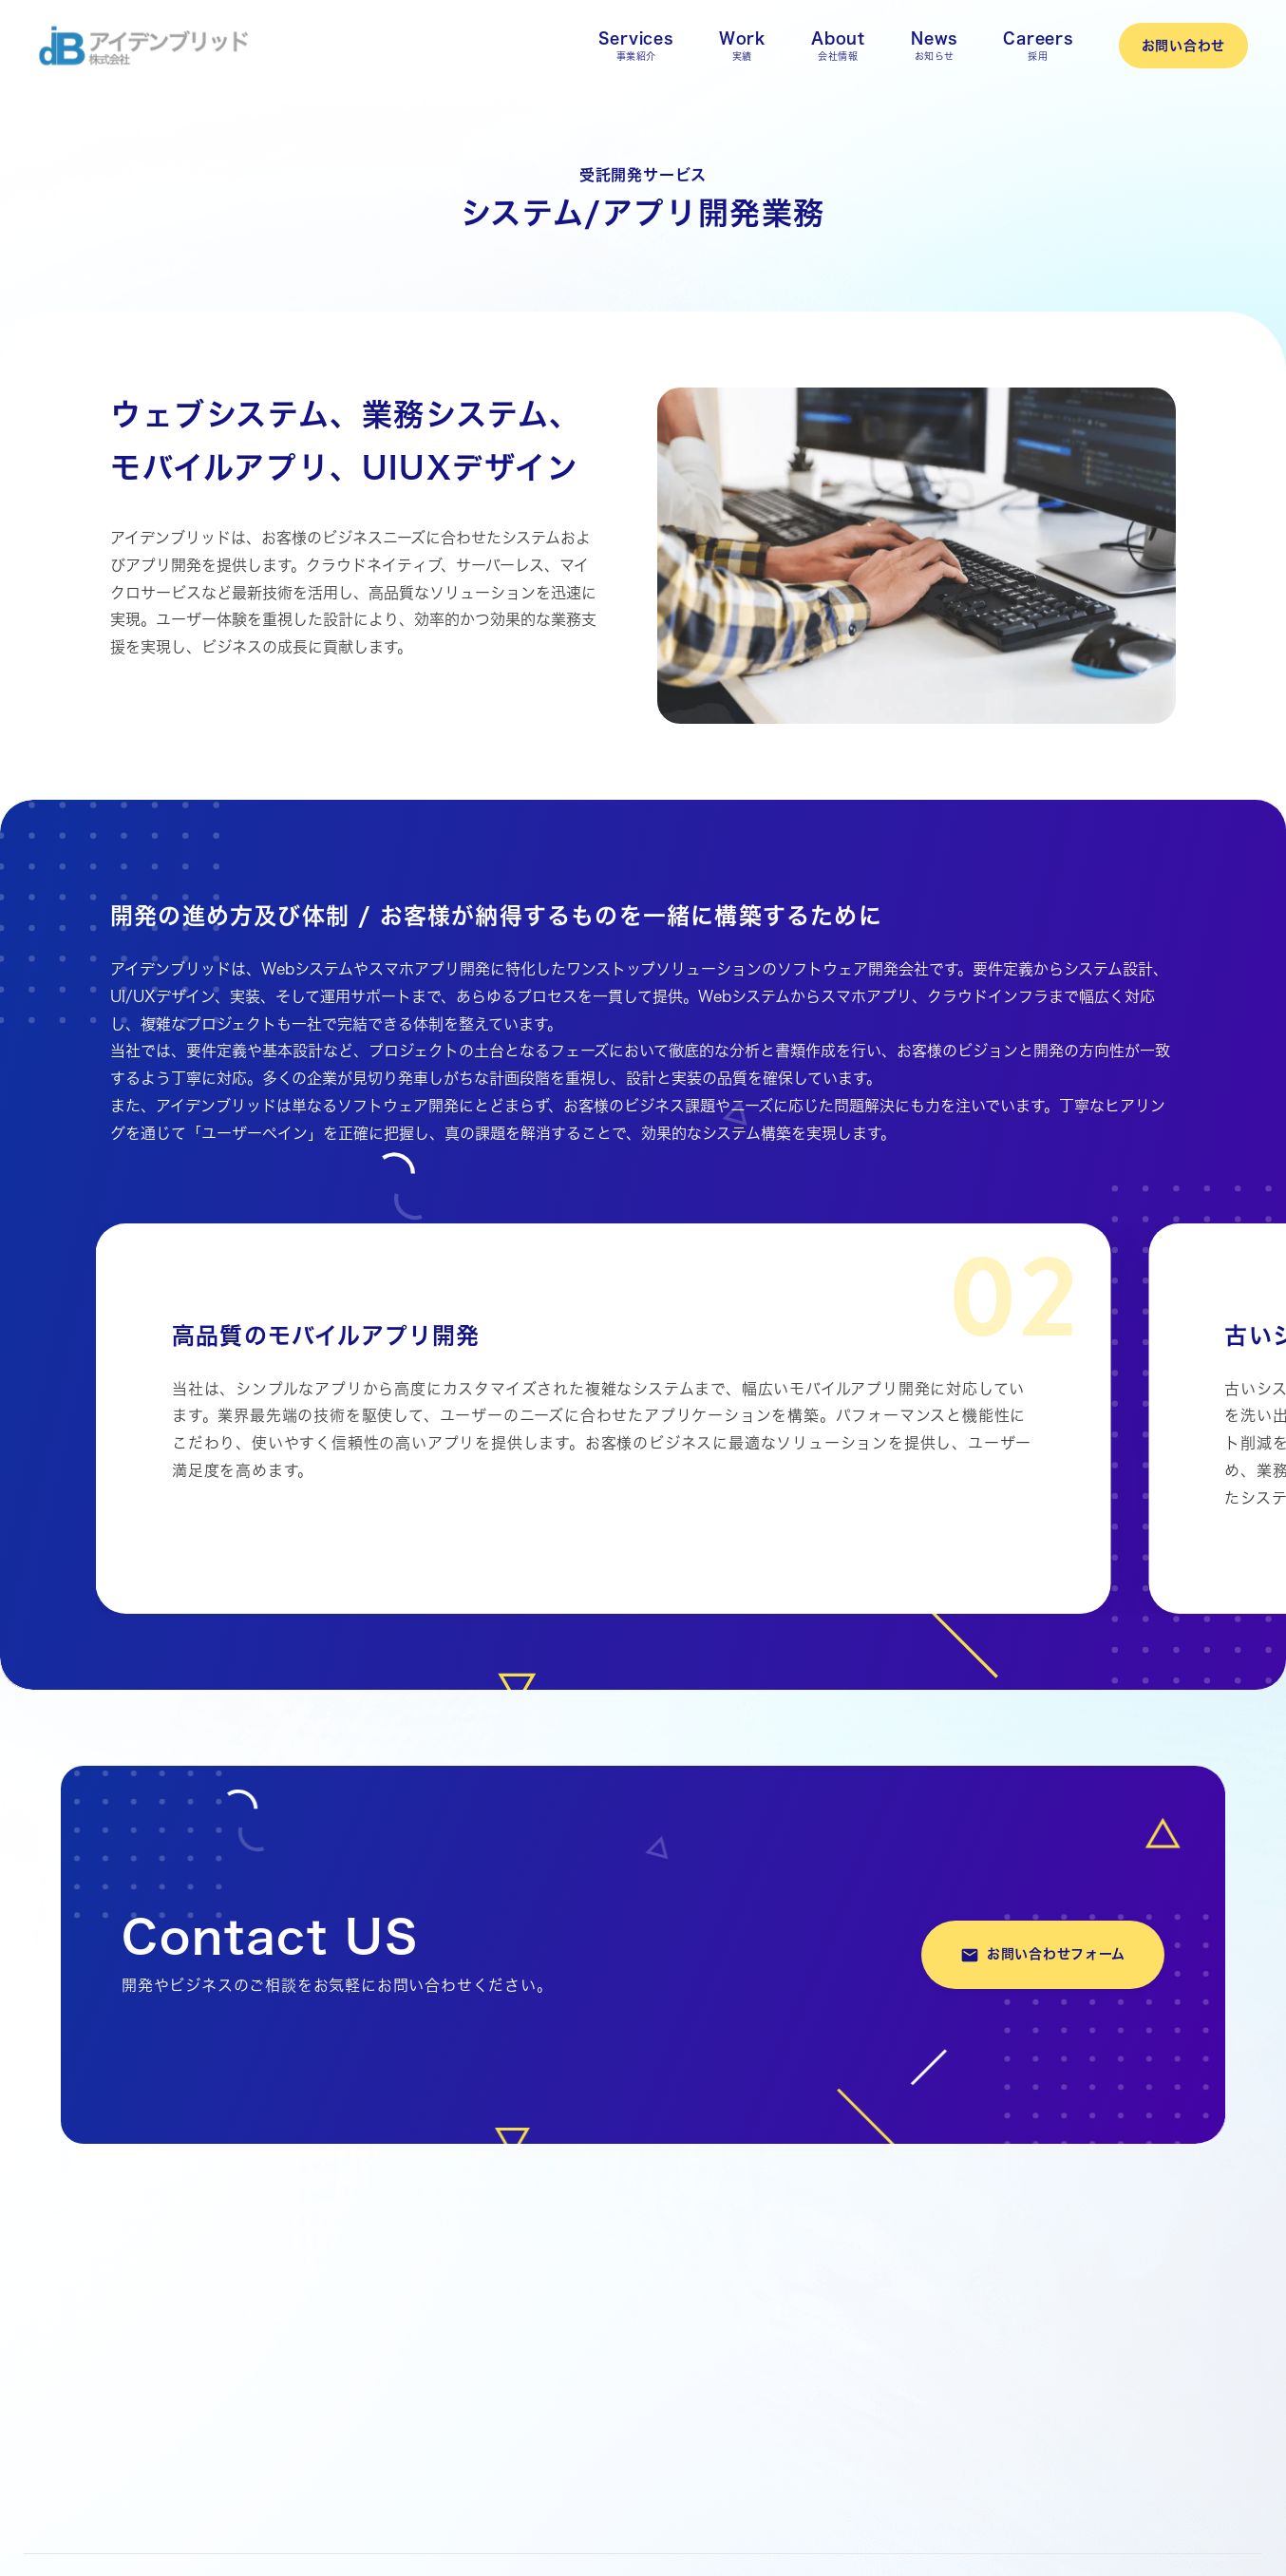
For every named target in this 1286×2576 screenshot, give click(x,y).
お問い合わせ (1183, 45)
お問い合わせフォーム (1042, 1954)
